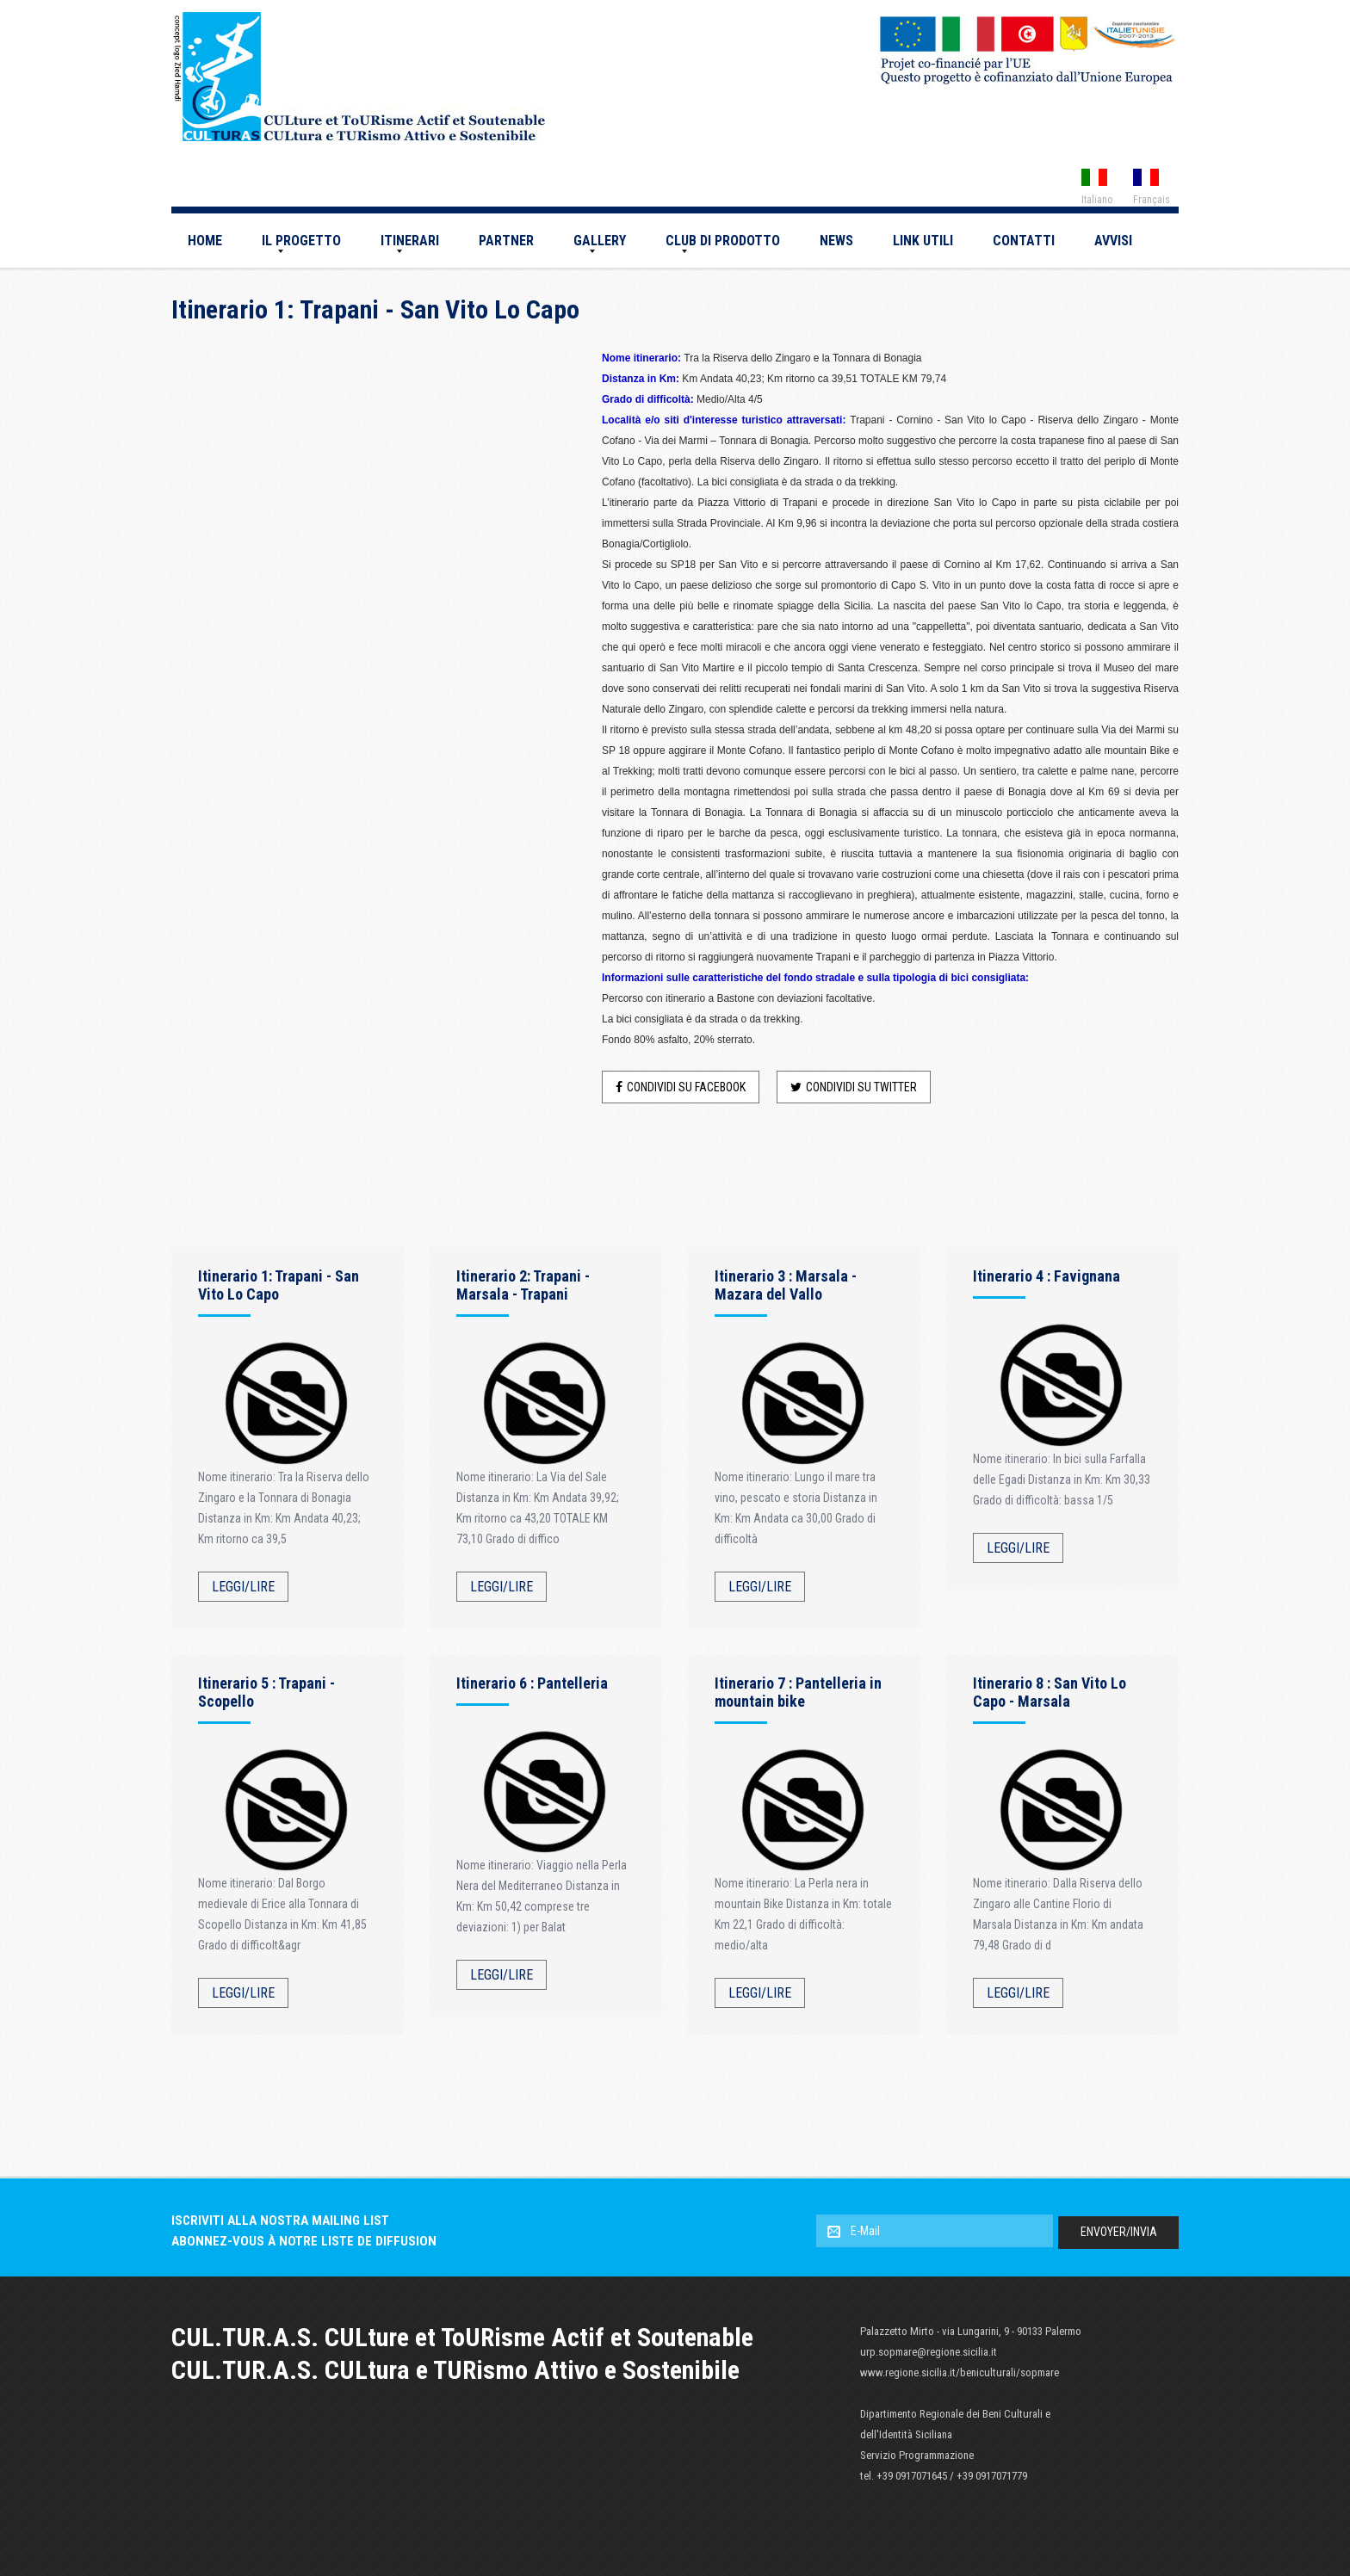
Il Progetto (301, 240)
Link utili (923, 240)
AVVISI (1113, 240)
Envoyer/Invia (1119, 2232)
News (836, 240)
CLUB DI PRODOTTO (723, 240)
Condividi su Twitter (853, 1087)
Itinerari (410, 240)
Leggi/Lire (243, 1586)
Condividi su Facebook (681, 1087)
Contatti (1024, 240)
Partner (506, 240)
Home (205, 240)
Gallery (599, 240)
